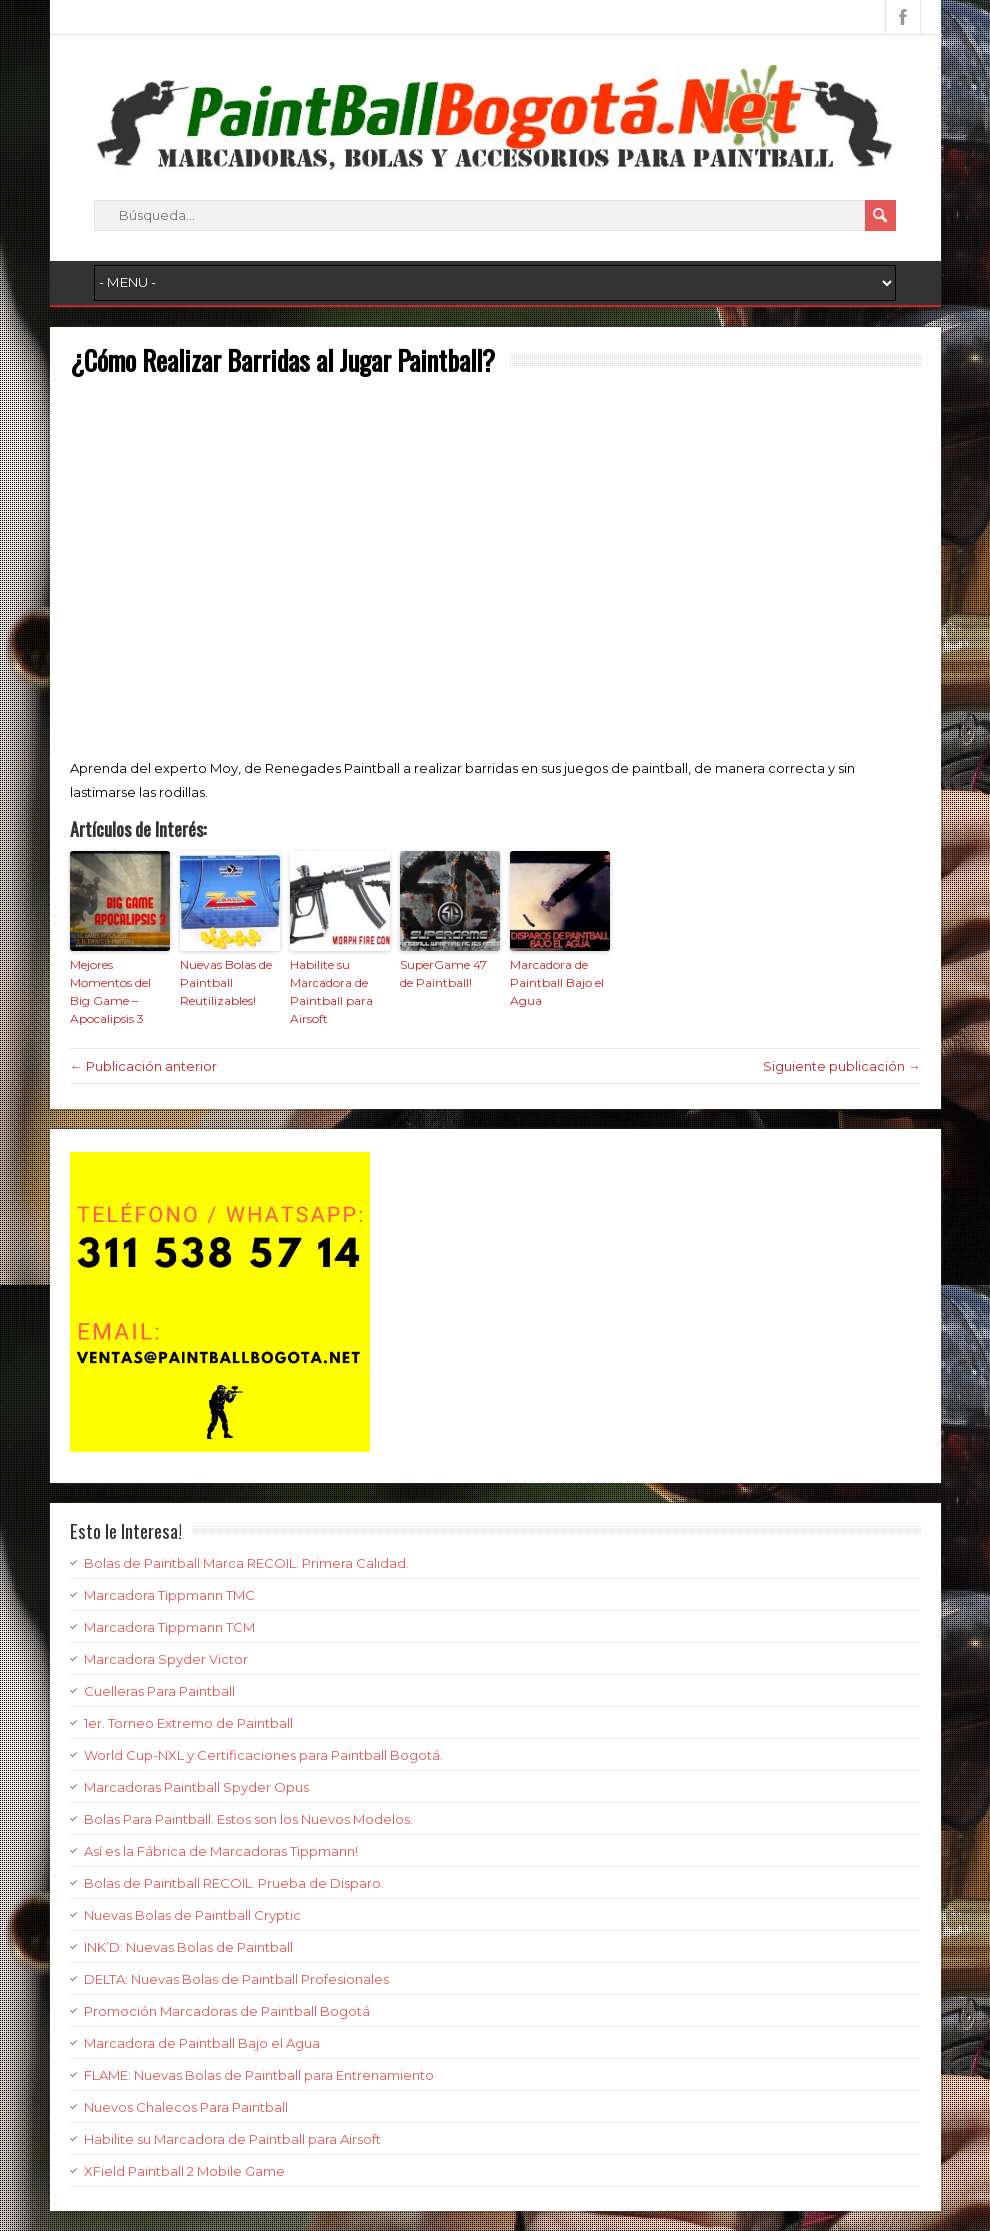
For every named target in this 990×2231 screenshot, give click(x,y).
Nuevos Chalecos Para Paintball (186, 2107)
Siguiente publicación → (842, 1066)
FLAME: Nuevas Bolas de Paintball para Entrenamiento (259, 2075)
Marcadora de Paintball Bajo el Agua (557, 982)
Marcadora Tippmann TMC (169, 1595)
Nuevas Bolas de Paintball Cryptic (192, 1915)
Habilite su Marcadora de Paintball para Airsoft (331, 991)
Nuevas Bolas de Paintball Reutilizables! (226, 982)
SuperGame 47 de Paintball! (443, 973)
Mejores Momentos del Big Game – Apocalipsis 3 (110, 991)
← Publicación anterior (143, 1066)
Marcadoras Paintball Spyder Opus (196, 1787)
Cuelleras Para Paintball (159, 1691)
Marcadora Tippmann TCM (169, 1627)
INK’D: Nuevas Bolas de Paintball (188, 1947)
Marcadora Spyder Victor (166, 1659)
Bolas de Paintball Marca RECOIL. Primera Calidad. (246, 1563)
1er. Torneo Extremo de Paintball (188, 1723)
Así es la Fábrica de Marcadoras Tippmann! (221, 1851)
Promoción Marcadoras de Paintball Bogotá (227, 2011)
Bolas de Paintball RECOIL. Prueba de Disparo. (234, 1883)
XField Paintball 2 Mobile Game (184, 2171)
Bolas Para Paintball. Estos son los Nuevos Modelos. (248, 1819)
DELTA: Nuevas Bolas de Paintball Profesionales (236, 1979)
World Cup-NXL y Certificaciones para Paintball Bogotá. (263, 1755)
